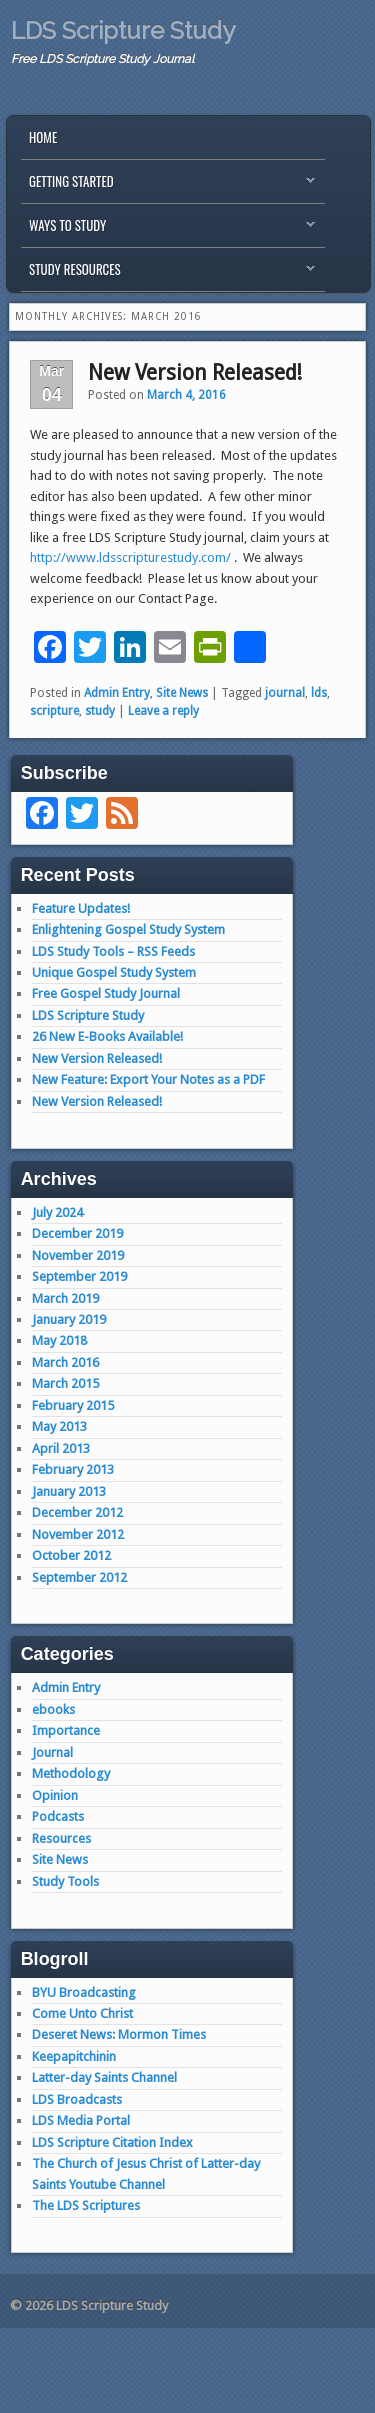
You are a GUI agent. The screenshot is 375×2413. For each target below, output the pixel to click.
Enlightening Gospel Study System (128, 929)
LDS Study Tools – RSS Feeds (113, 951)
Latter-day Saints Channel (104, 2077)
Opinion (55, 1795)
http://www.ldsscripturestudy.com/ (130, 557)
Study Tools (65, 1881)
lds (319, 693)
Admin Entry (117, 693)
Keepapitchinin (74, 2056)
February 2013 (73, 1469)
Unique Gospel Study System (114, 972)
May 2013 (59, 1426)
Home (43, 137)
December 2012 (77, 1512)
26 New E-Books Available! (107, 1036)
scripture (54, 711)
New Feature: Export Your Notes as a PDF (148, 1079)
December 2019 (77, 1233)
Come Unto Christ (82, 2013)
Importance (66, 1730)
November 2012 (78, 1534)
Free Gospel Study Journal (106, 993)
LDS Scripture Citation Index (112, 2142)
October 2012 (71, 1555)
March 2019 (65, 1298)
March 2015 (65, 1383)
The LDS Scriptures (86, 2205)
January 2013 (69, 1491)
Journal (52, 1752)
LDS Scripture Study (123, 30)
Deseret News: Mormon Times (119, 2034)
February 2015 (73, 1405)
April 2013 (61, 1448)
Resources (61, 1838)
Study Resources (168, 274)
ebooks (53, 1709)
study (100, 711)
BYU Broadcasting (84, 1992)
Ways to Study (168, 230)
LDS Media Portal (81, 2120)
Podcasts (58, 1816)
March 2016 (65, 1362)
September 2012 (79, 1577)
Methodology (71, 1773)
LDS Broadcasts (77, 2099)
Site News (182, 693)
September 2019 (79, 1276)
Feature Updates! (81, 908)
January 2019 (69, 1319)
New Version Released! (195, 372)
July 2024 (57, 1212)
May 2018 (59, 1340)
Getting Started (168, 186)
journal (285, 693)
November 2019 (78, 1255)
